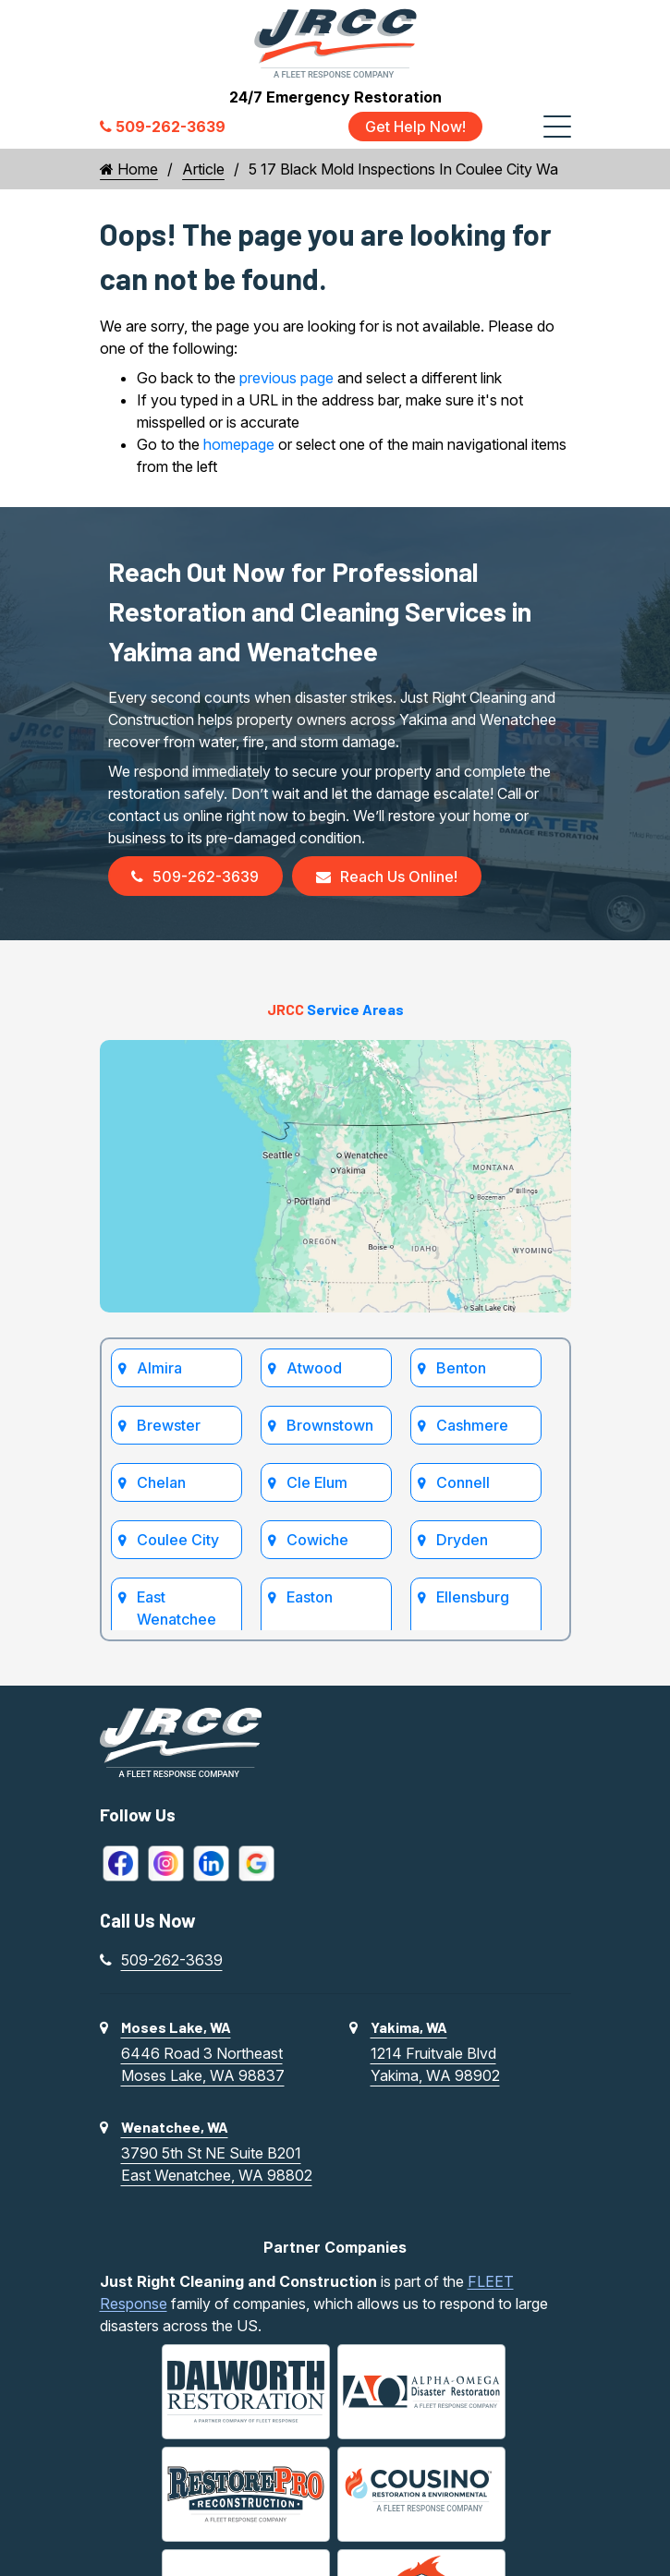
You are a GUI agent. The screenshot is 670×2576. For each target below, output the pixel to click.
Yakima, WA (409, 2027)
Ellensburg (473, 1597)
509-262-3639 (196, 876)
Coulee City (179, 1539)
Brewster (169, 1425)
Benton (462, 1368)
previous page (286, 378)
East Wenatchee (177, 1608)
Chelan (162, 1482)
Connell (464, 1482)
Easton (310, 1597)
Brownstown (330, 1425)
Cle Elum (317, 1482)
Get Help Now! (415, 126)
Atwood (315, 1368)
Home (129, 169)
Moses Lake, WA (176, 2027)
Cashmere (473, 1425)
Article (203, 169)
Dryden (463, 1539)
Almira (160, 1368)
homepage (238, 444)
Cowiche (318, 1539)
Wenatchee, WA (174, 2126)
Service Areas (335, 1010)
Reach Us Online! (387, 876)
